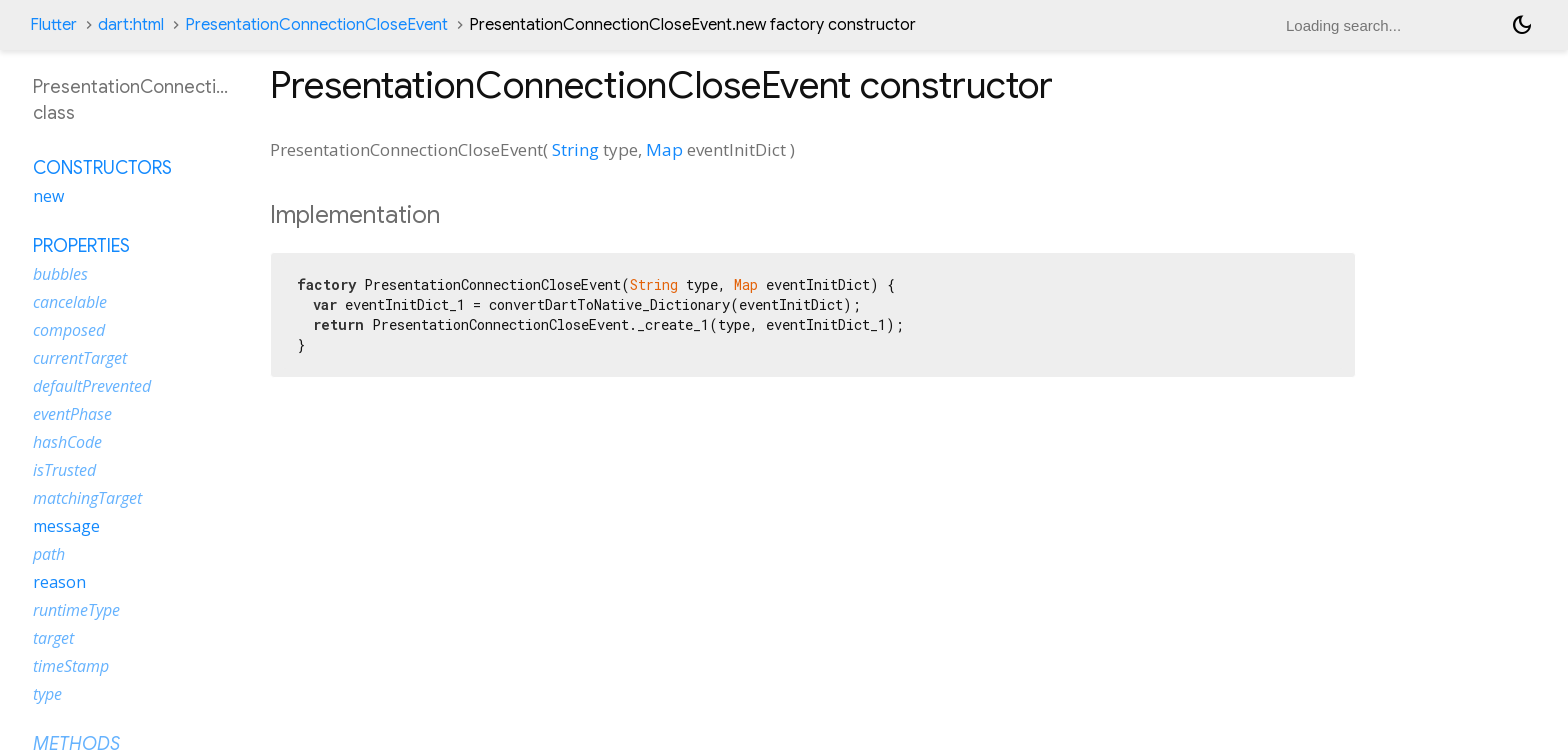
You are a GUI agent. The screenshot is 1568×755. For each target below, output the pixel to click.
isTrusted (64, 470)
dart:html (131, 25)
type (47, 694)
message (66, 526)
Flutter (53, 25)
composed (69, 330)
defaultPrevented (92, 386)
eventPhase (72, 414)
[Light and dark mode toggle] (1522, 25)
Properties (81, 246)
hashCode (67, 442)
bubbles (60, 274)
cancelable (70, 302)
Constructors (102, 168)
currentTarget (80, 358)
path (49, 554)
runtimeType (76, 610)
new (48, 196)
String (575, 149)
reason (59, 582)
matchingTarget (87, 498)
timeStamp (71, 666)
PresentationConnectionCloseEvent (316, 25)
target (53, 638)
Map (664, 149)
